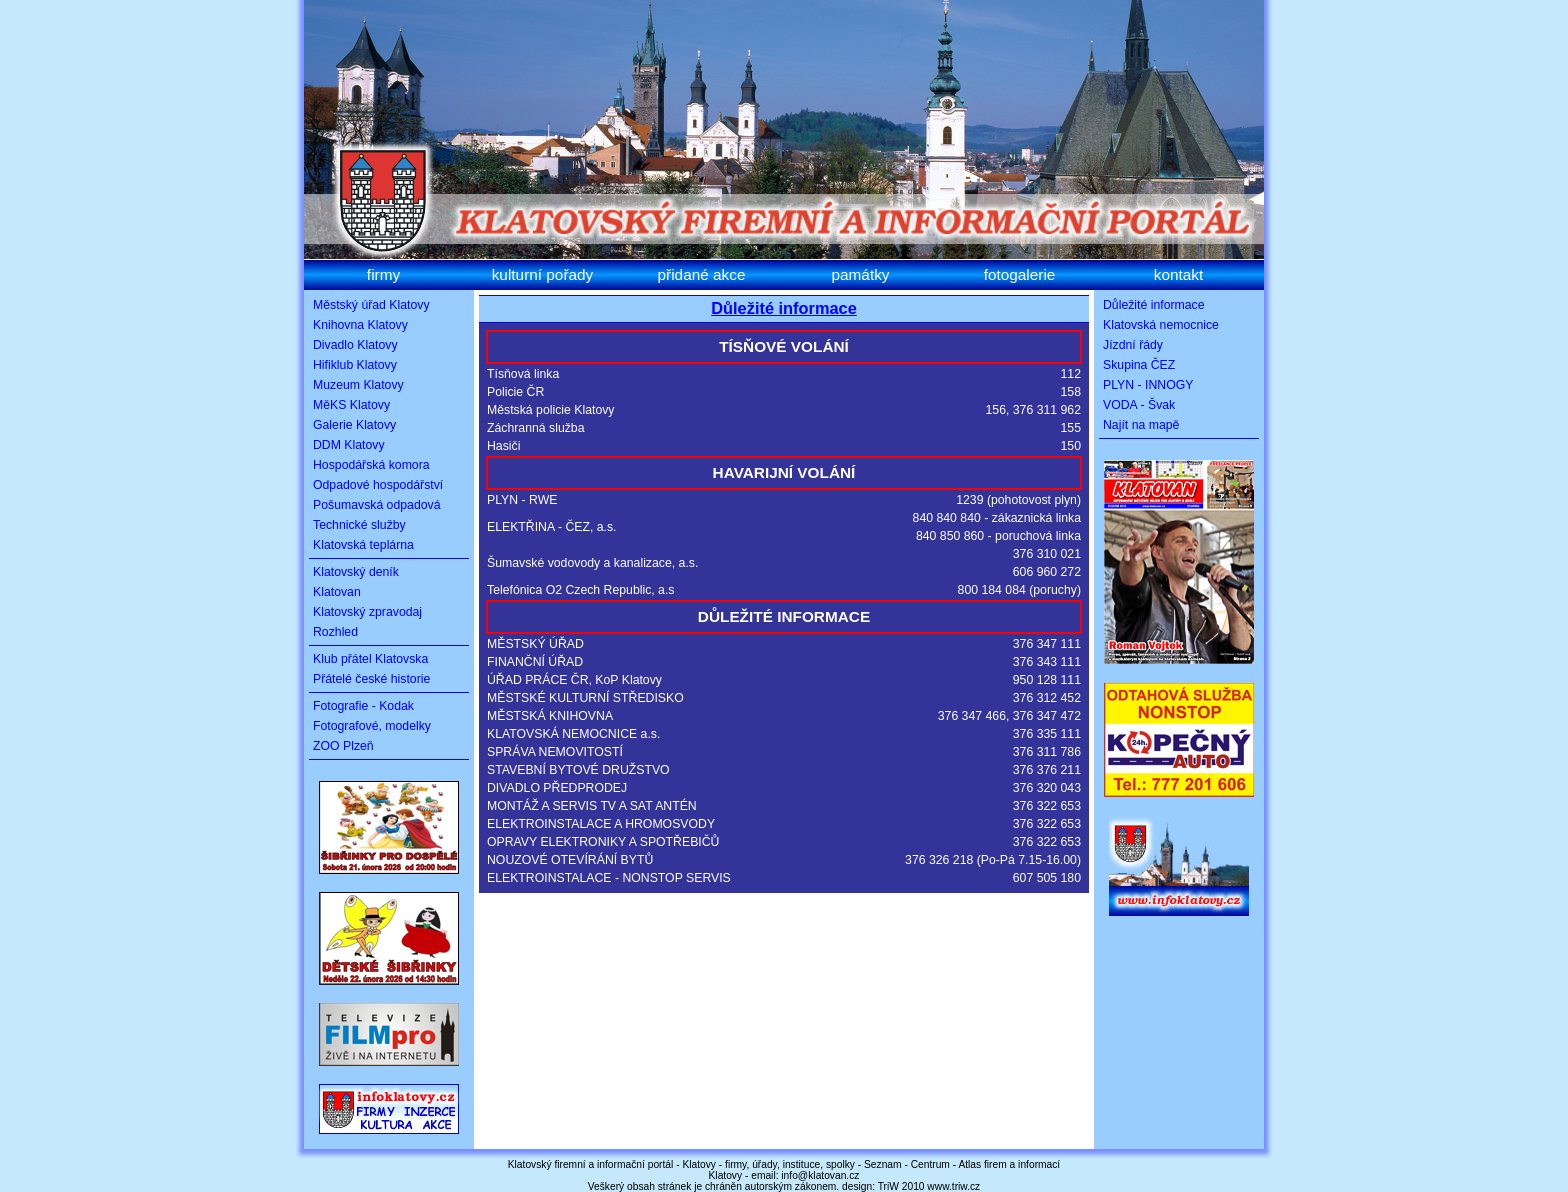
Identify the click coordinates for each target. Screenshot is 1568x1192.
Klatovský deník (356, 572)
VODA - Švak (1139, 405)
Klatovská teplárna (363, 545)
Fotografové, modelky (372, 726)
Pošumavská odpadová (377, 505)
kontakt (1179, 274)
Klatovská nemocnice (1161, 325)
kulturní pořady (543, 274)
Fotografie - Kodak (363, 706)
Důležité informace (784, 308)
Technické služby (359, 525)
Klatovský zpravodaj (367, 612)
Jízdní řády (1133, 345)
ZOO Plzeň (343, 746)
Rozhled (335, 632)
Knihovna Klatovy (360, 325)
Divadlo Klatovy (355, 345)
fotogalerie (1020, 274)
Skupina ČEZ (1139, 365)
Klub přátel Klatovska (370, 659)
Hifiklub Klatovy (355, 365)
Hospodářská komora (371, 465)
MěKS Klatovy (351, 405)
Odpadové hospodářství (378, 485)
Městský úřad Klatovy (371, 305)
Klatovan (337, 592)
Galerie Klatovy (354, 425)
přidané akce (702, 274)
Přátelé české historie (371, 679)
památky (860, 274)
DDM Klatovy (349, 445)
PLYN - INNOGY (1148, 385)
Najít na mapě (1141, 425)
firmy (383, 274)
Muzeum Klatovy (358, 385)
